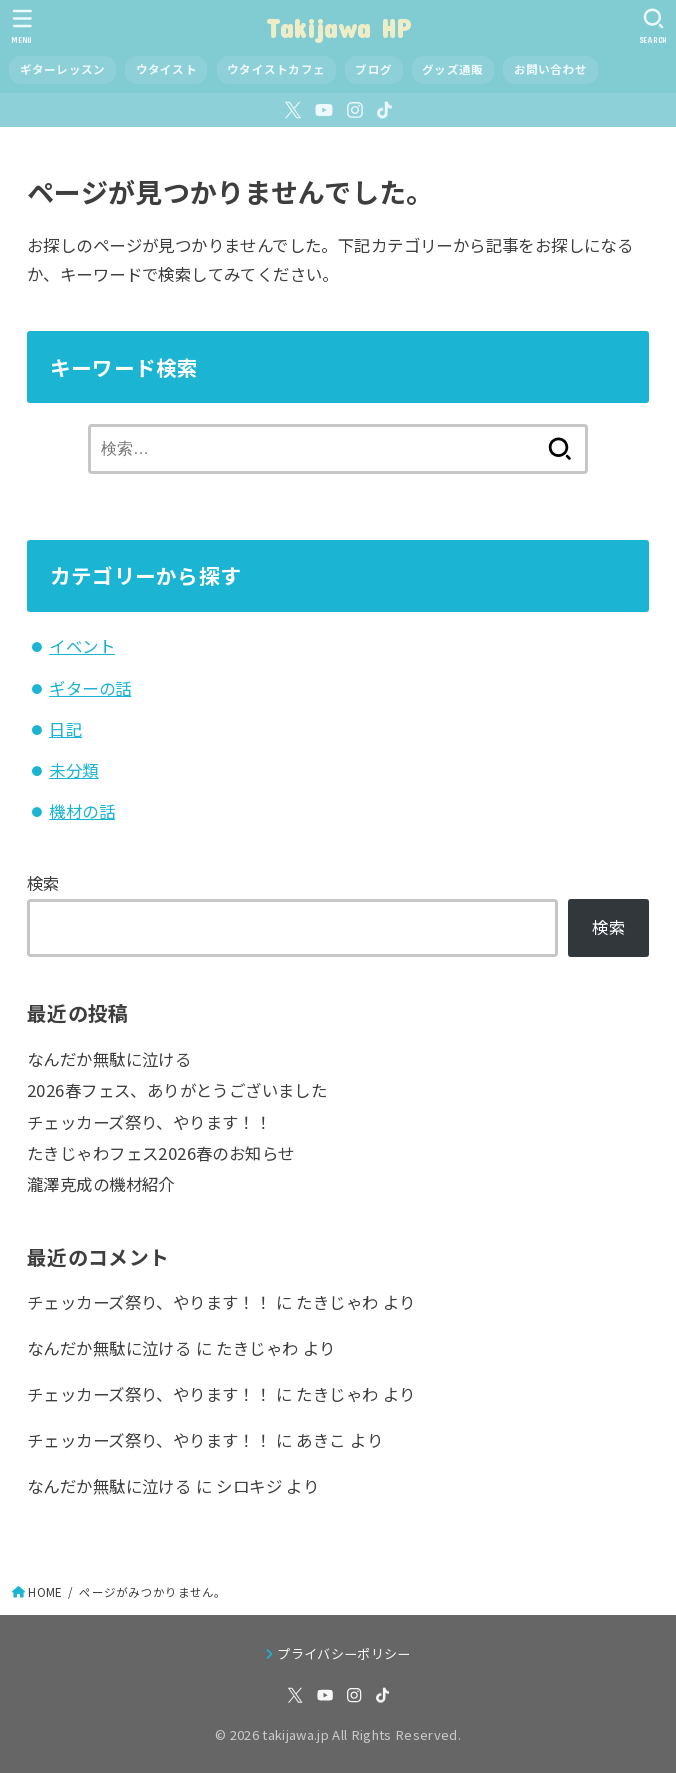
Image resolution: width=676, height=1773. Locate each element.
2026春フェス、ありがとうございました (177, 1090)
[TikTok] (384, 110)
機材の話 (82, 811)
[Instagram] (355, 110)
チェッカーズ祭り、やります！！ (149, 1122)
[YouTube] (324, 110)
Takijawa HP (338, 27)
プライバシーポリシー (343, 1653)
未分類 (73, 770)
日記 (65, 729)
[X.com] (293, 110)
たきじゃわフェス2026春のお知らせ (160, 1153)
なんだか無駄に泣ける (109, 1059)
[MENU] (22, 26)
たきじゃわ (337, 1302)
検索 (43, 883)
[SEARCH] (653, 26)
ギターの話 (90, 688)
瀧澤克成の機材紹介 (101, 1184)
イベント (82, 646)
